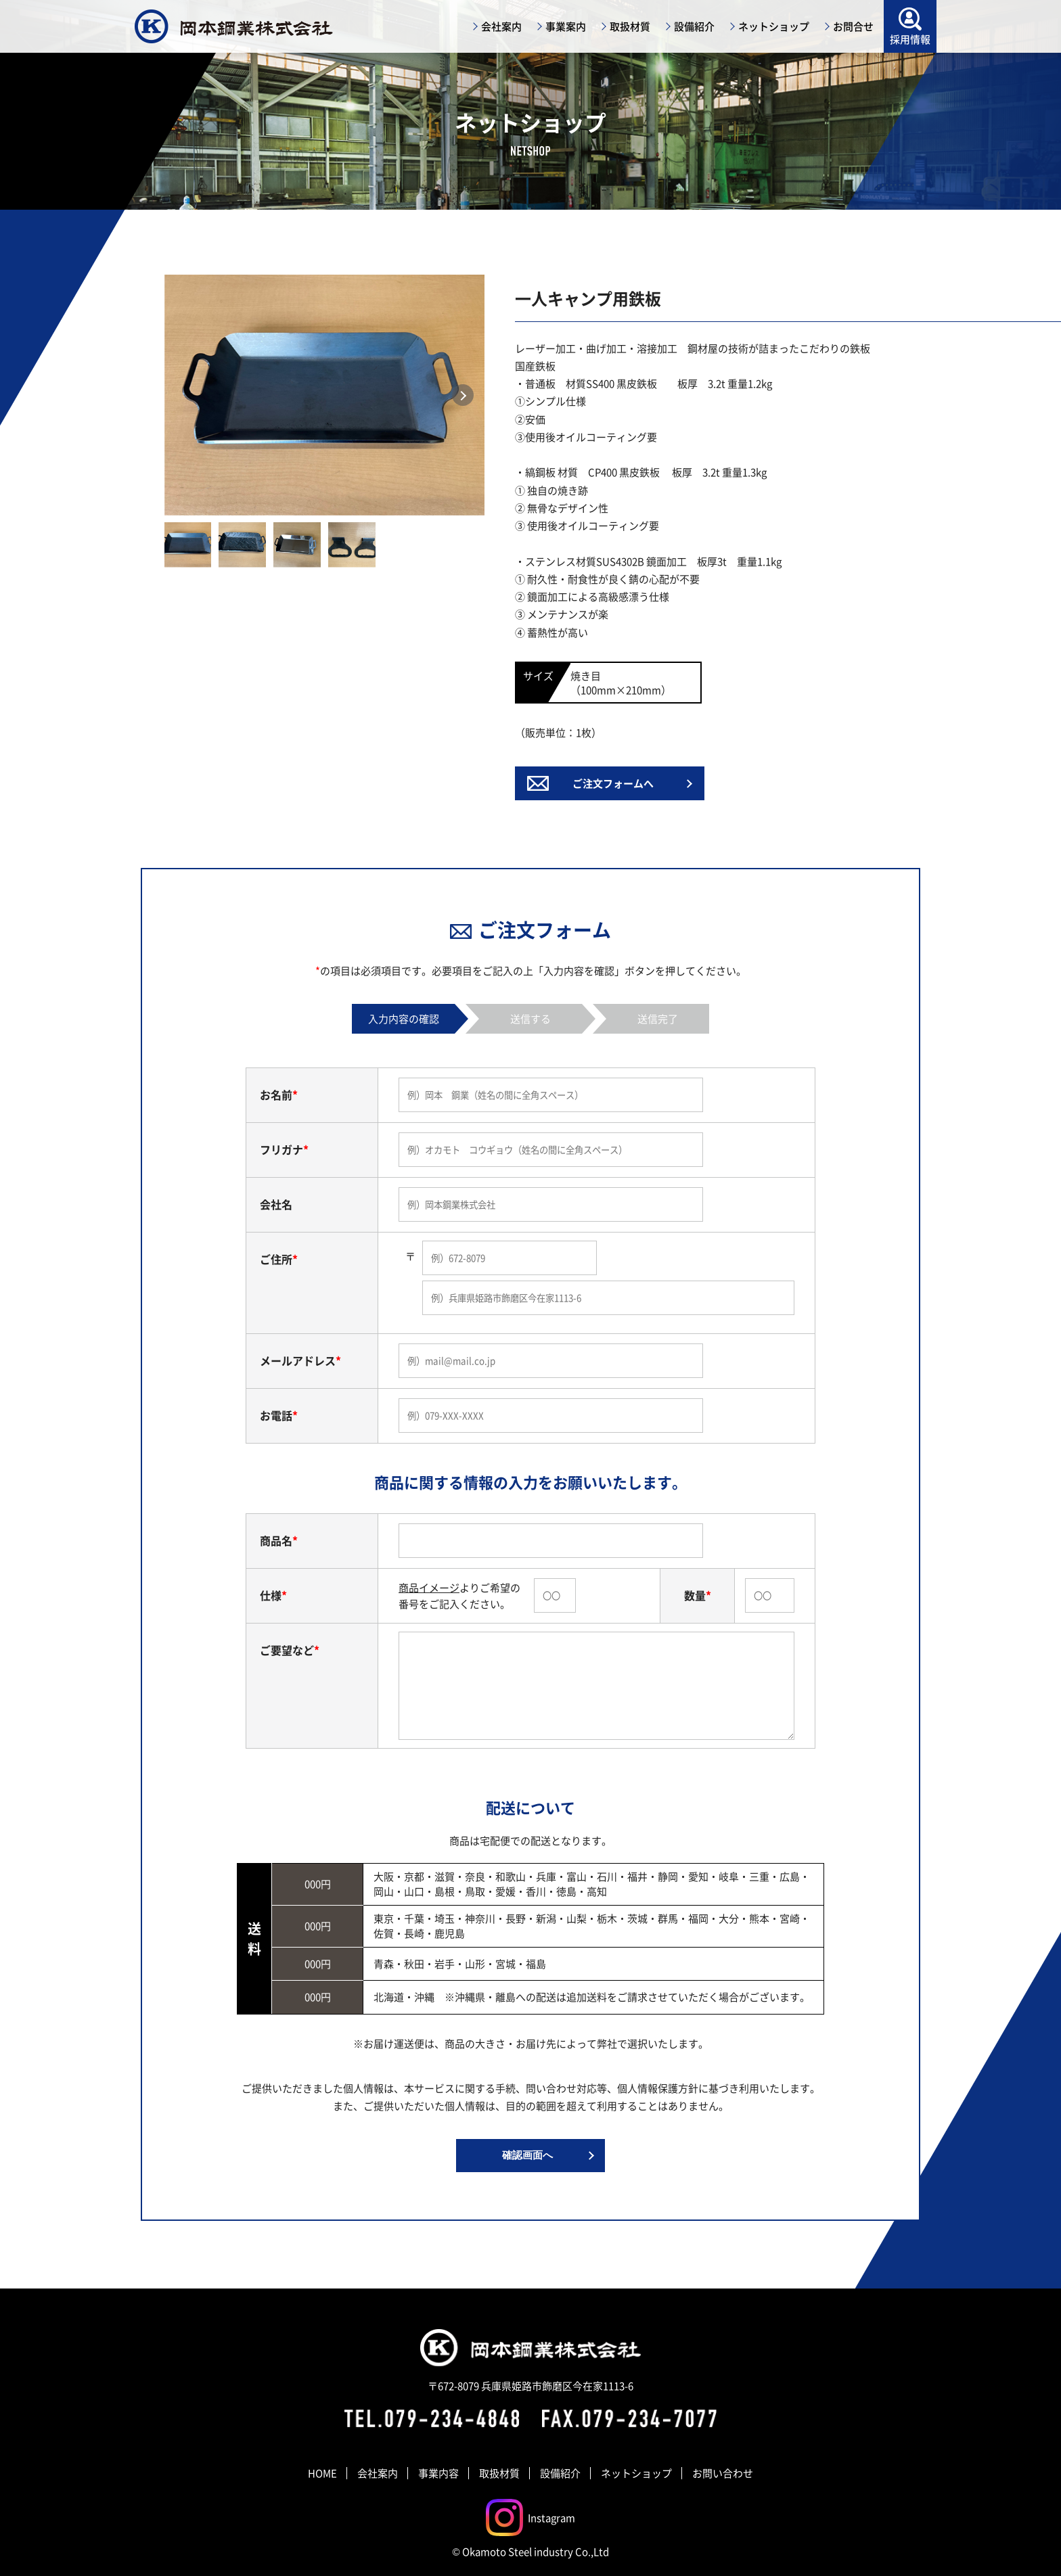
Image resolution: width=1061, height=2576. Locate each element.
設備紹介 (560, 2473)
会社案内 (377, 2473)
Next (463, 395)
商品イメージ (429, 1587)
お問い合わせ (722, 2473)
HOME (322, 2473)
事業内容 (438, 2473)
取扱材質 (499, 2473)
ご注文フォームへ (613, 783)
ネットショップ (636, 2473)
